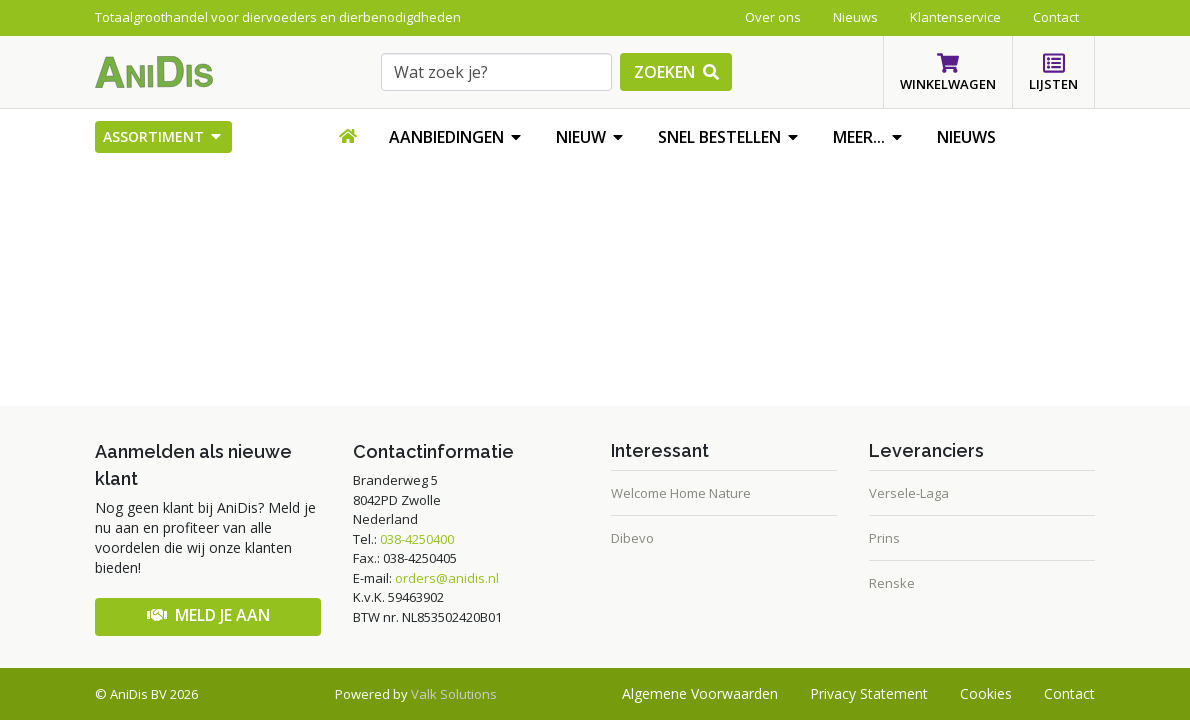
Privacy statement (869, 693)
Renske (892, 583)
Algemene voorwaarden (700, 693)
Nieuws (966, 137)
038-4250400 (417, 539)
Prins (884, 538)
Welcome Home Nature (681, 493)
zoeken (676, 72)
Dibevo (632, 538)
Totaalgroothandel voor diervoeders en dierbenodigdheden (278, 17)
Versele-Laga (909, 493)
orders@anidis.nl (447, 578)
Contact (1069, 693)
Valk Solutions (454, 694)
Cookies (986, 693)
